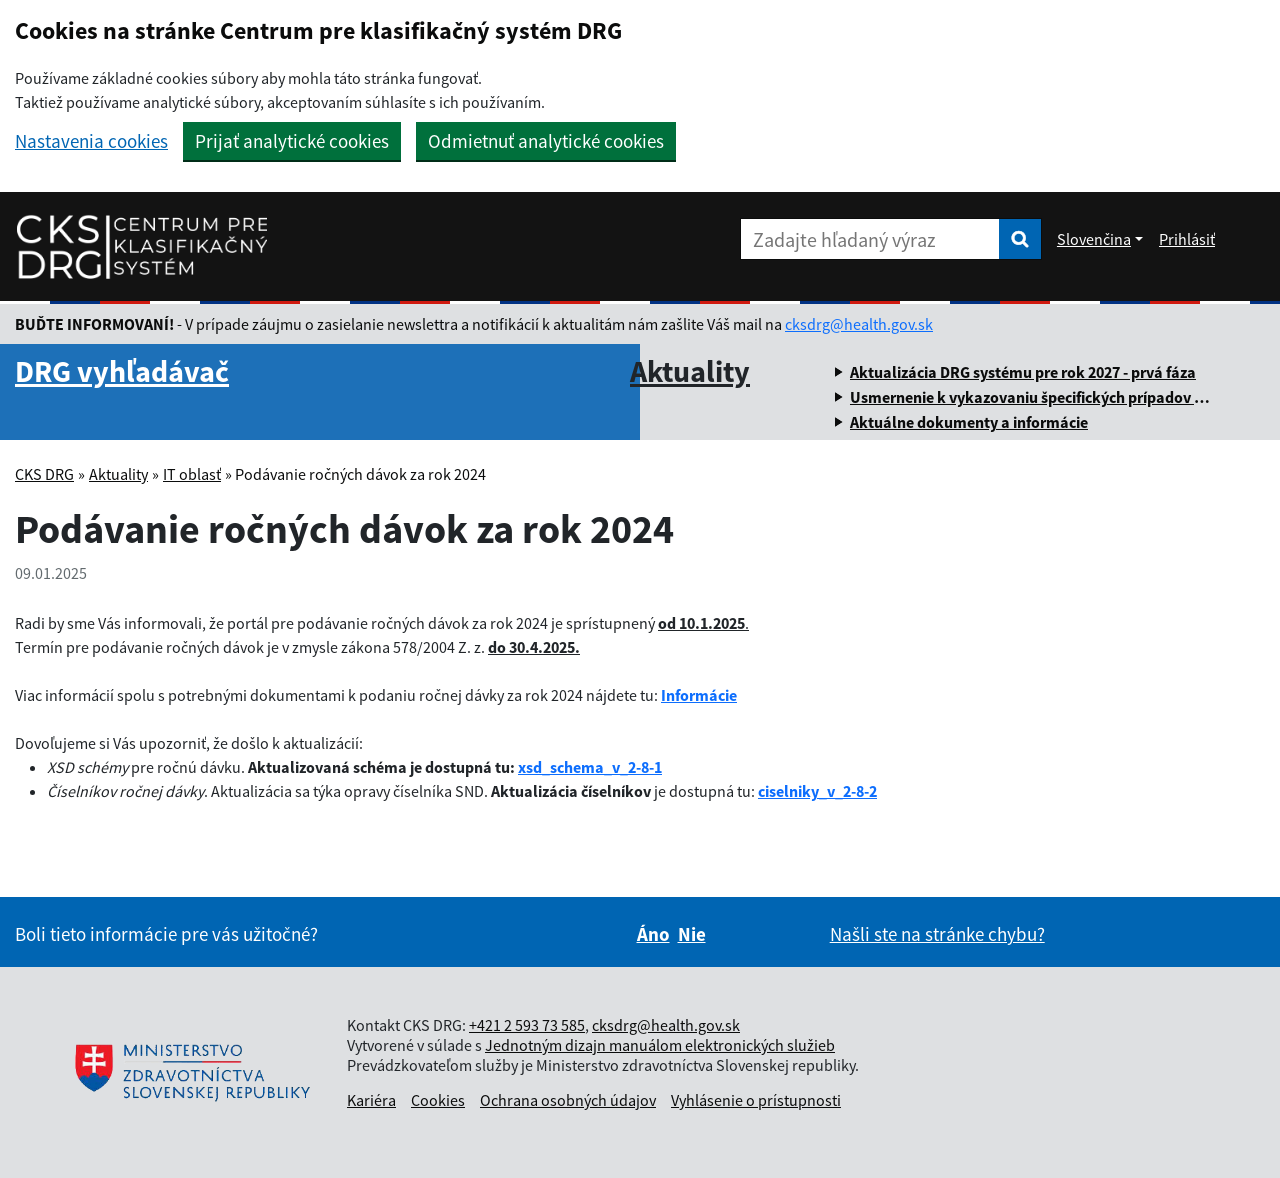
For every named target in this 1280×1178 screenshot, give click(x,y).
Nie (692, 934)
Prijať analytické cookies (292, 141)
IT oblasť (192, 474)
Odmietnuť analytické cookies (546, 141)
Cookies (438, 1100)
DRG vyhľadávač (122, 371)
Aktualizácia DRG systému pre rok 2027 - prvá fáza (1023, 372)
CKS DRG (44, 474)
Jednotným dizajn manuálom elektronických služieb (660, 1045)
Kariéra (371, 1100)
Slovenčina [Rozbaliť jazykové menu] (1094, 239)
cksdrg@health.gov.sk (859, 324)
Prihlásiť (1187, 239)
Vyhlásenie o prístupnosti (756, 1100)
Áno (653, 934)
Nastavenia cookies (91, 141)
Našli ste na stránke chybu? (937, 934)
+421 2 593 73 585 (527, 1025)
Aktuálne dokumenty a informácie (969, 422)
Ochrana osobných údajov (568, 1100)
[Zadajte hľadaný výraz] (870, 239)
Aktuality (690, 371)
